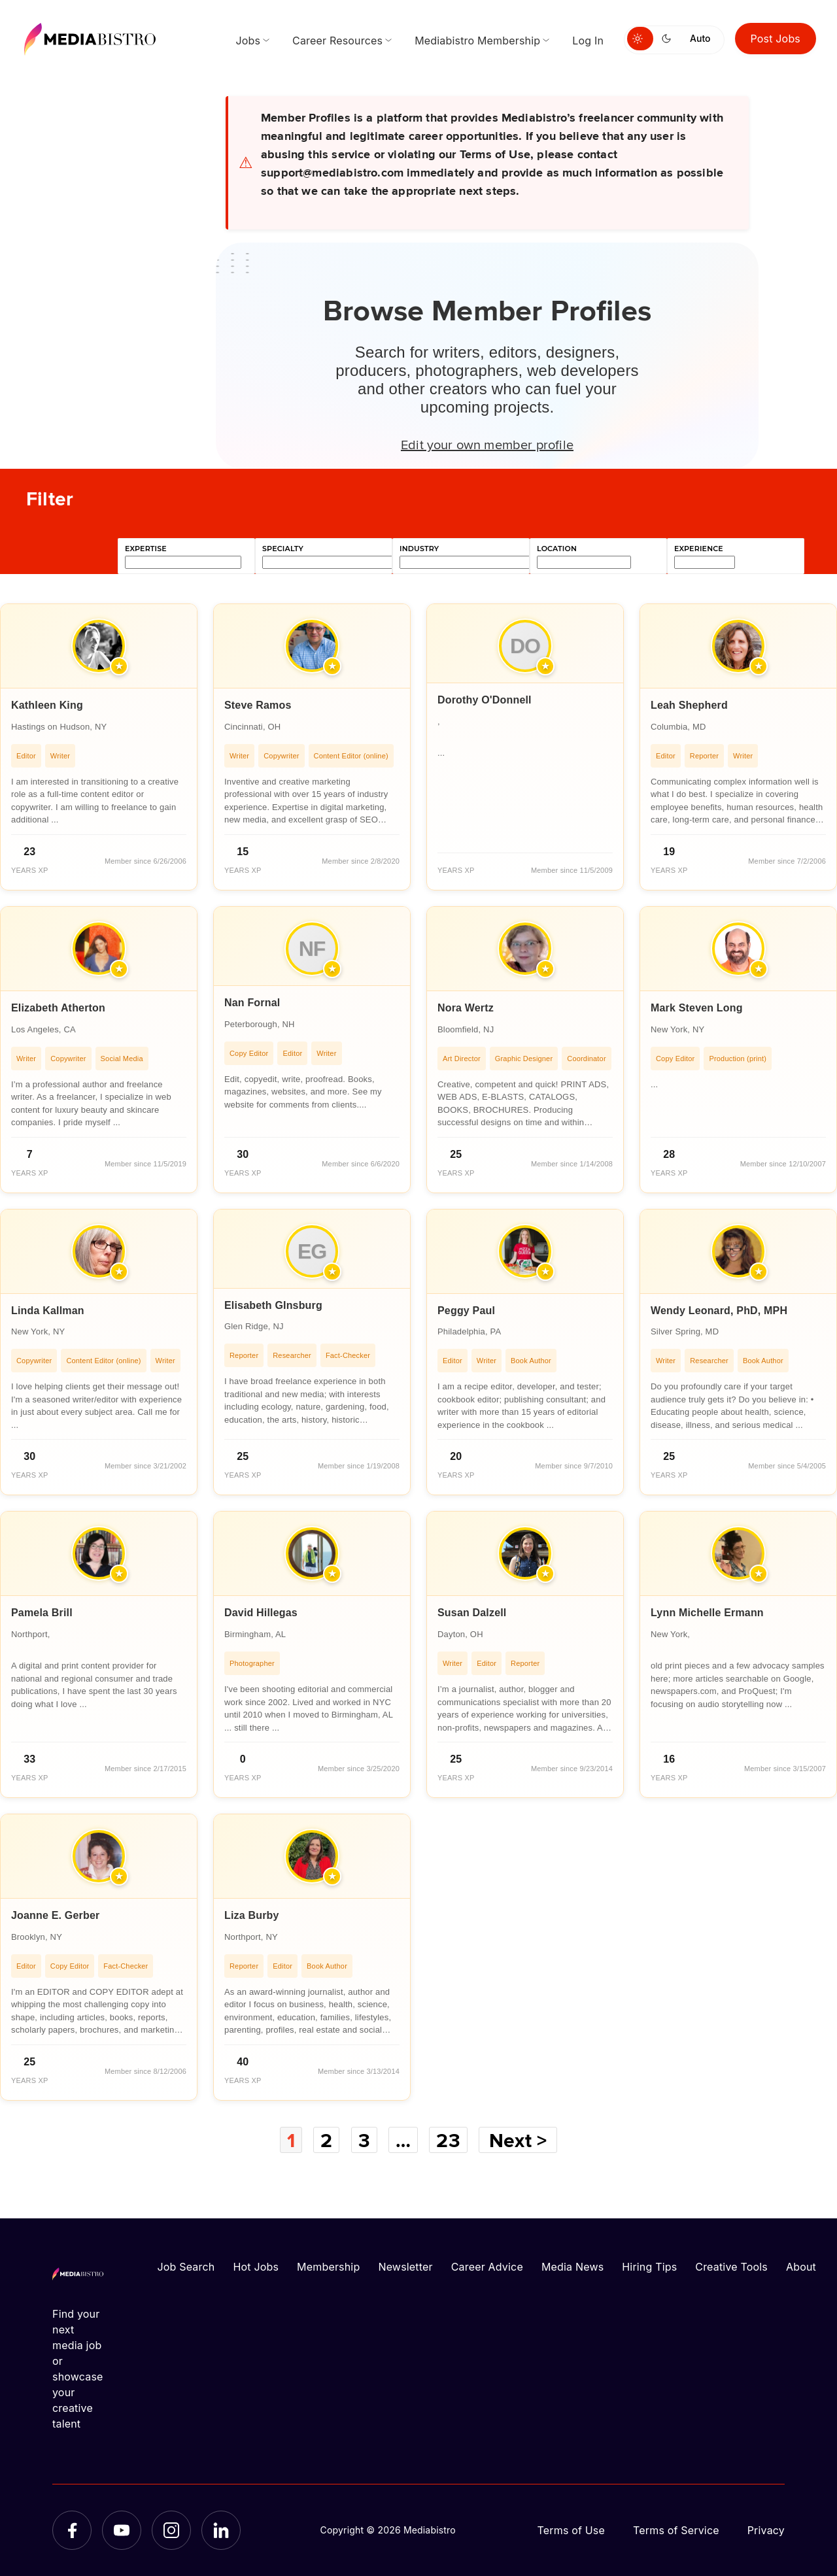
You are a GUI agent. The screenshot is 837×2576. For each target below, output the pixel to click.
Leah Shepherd (689, 705)
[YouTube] (121, 2530)
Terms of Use (571, 2530)
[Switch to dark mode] (669, 38)
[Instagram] (171, 2530)
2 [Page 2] (326, 2140)
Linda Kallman (47, 1310)
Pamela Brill (42, 1612)
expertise (146, 548)
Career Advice (487, 2266)
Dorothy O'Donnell (484, 699)
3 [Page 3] (364, 2140)
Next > (518, 2140)
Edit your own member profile (487, 443)
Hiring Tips (649, 2266)
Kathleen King (47, 705)
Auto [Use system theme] (700, 38)
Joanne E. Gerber (55, 1915)
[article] (98, 746)
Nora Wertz (465, 1007)
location (557, 548)
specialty (282, 548)
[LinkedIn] (221, 2530)
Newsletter (405, 2266)
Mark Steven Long (697, 1007)
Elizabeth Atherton (58, 1007)
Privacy (766, 2530)
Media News (572, 2266)
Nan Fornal (252, 1002)
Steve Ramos (257, 705)
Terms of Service (676, 2530)
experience (698, 548)
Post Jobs (776, 38)
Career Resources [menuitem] (337, 40)
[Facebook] (72, 2530)
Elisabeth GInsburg (273, 1305)
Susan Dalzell (472, 1612)
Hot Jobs (256, 2266)
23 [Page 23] (448, 2140)
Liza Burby (251, 1915)
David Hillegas (261, 1612)
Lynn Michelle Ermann (707, 1612)
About (801, 2266)
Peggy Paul (466, 1310)
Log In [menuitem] (588, 40)
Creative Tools (731, 2266)
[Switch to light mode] (640, 38)
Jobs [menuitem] (247, 40)
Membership (328, 2266)
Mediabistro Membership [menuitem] (477, 40)
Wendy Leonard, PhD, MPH (719, 1310)
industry (419, 548)
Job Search (186, 2266)
